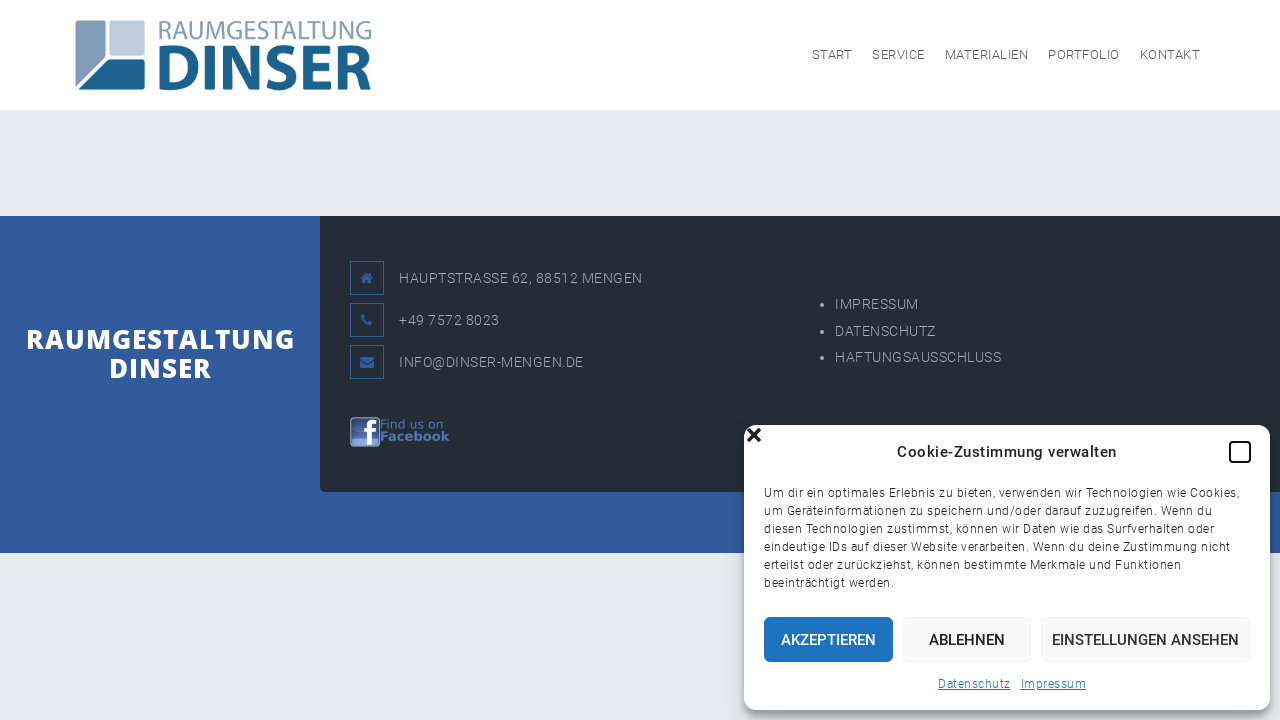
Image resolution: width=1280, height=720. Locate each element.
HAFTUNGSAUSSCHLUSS (918, 357)
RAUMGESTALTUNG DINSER (160, 353)
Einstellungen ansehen (1145, 640)
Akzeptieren (828, 640)
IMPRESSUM (877, 304)
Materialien (987, 54)
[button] (1240, 452)
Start (832, 54)
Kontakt (1170, 54)
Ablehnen (967, 640)
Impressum (1054, 684)
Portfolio (1084, 54)
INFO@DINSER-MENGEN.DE (491, 362)
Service (898, 54)
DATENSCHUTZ (885, 331)
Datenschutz (974, 684)
